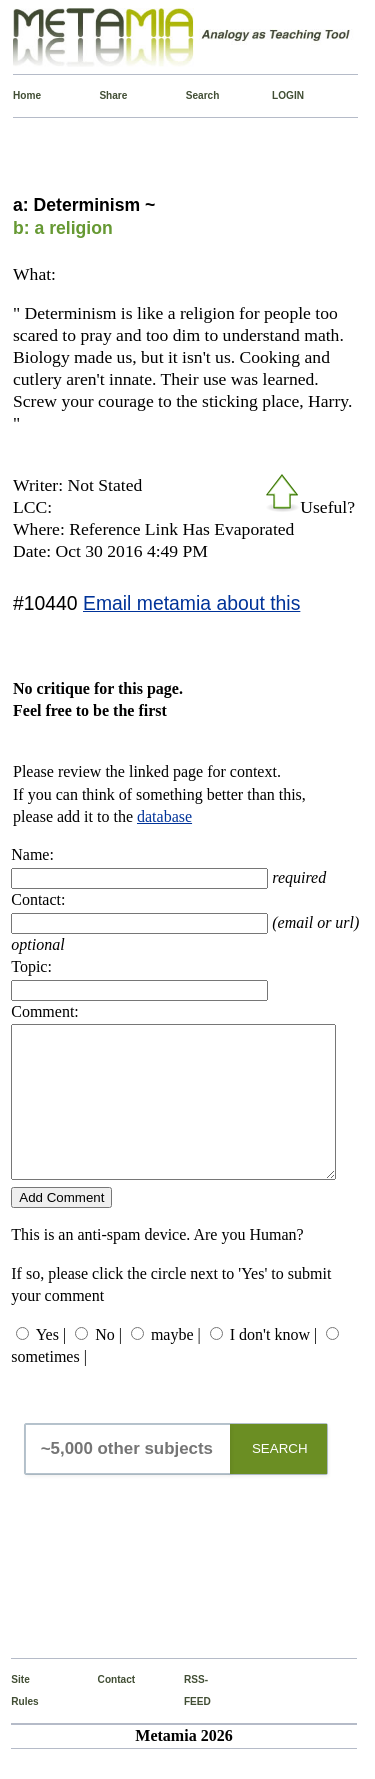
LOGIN (276, 95)
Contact (102, 1709)
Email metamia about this (191, 603)
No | (108, 1364)
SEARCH (280, 1478)
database (164, 816)
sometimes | (49, 1386)
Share (103, 95)
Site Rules (15, 1720)
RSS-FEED (188, 1720)
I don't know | (273, 1364)
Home (17, 95)
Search (190, 95)
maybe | (176, 1364)
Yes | (51, 1364)
